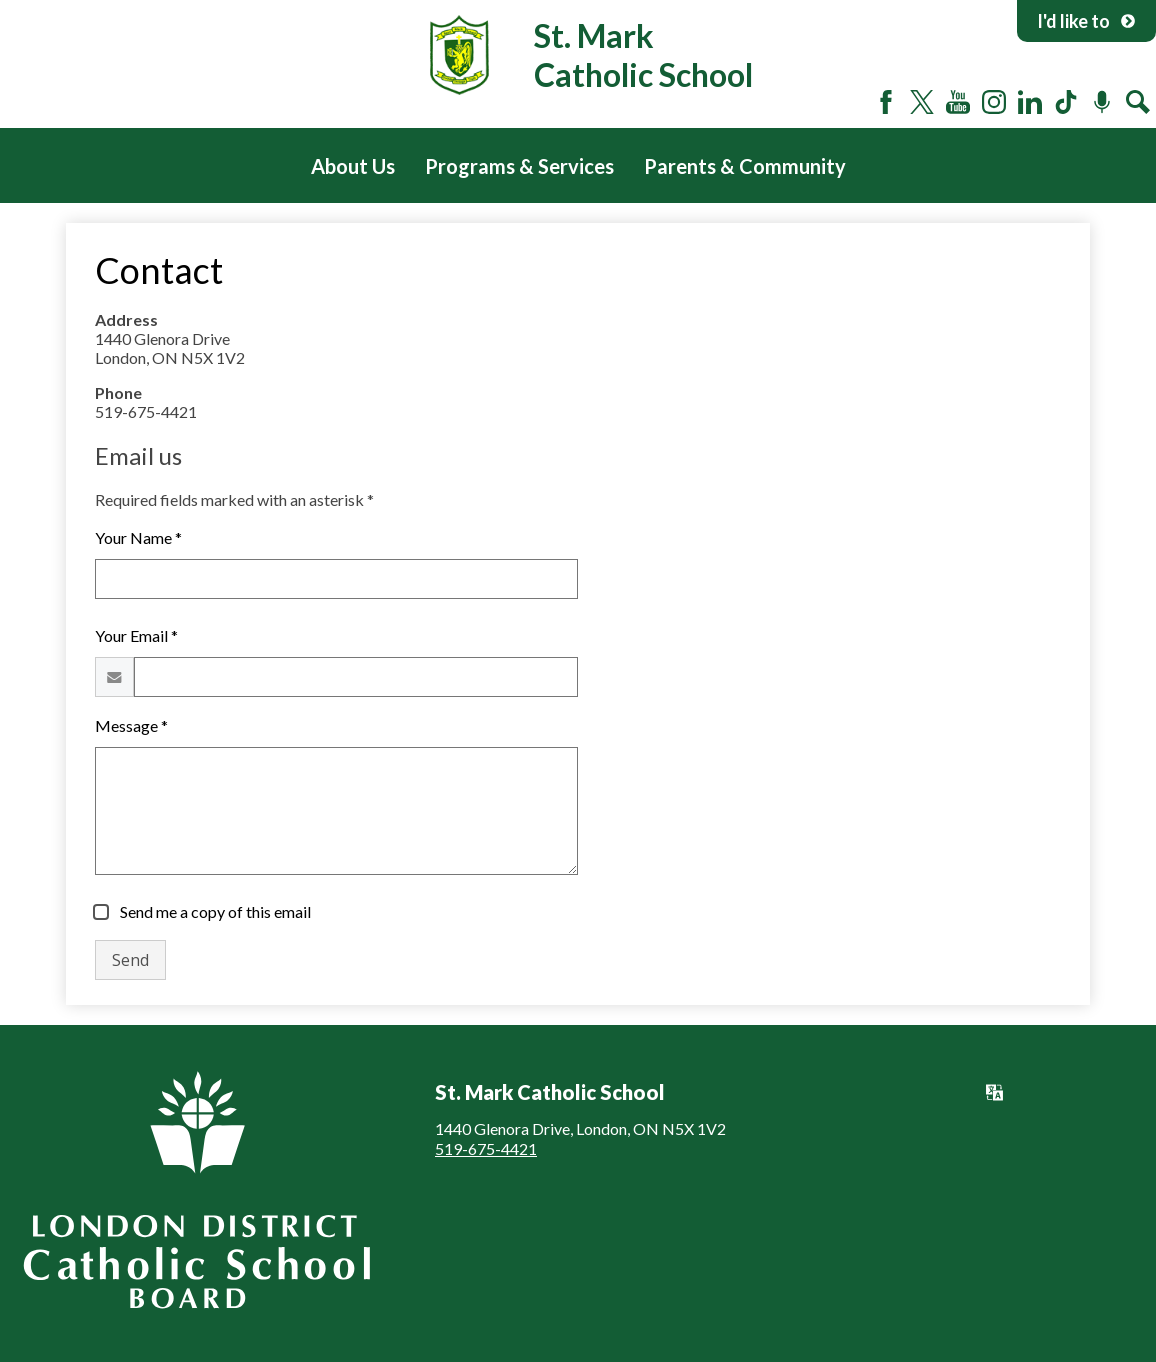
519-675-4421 (486, 1148)
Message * (131, 725)
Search (1138, 102)
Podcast (1102, 102)
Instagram (994, 102)
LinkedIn (1030, 102)
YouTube (958, 102)
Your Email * (136, 635)
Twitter (922, 102)
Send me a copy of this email (214, 911)
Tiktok (1066, 102)
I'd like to (1086, 21)
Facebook (886, 102)
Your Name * (138, 537)
